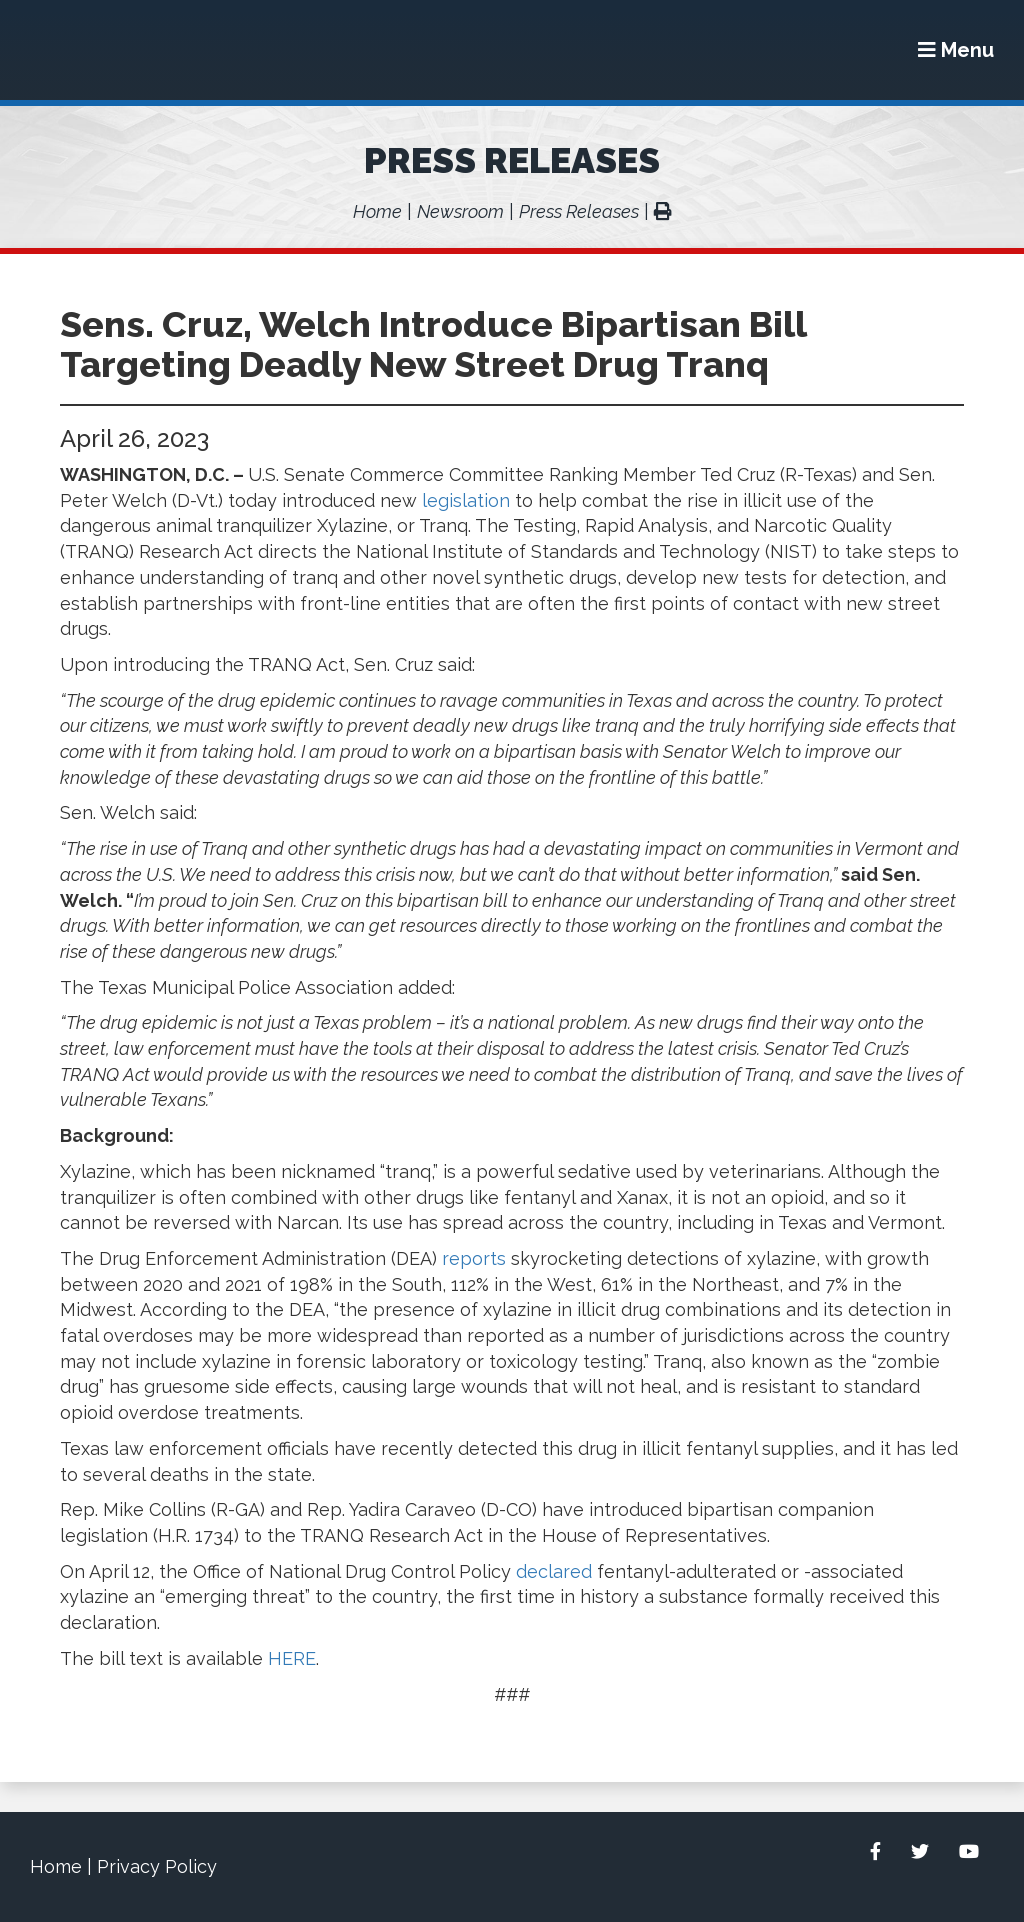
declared (554, 1571)
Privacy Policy (157, 1866)
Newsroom (460, 211)
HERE (292, 1658)
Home (377, 211)
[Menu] (956, 50)
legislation (466, 500)
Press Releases (512, 160)
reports (474, 1258)
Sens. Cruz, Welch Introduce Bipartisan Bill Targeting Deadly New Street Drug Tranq (433, 344)
